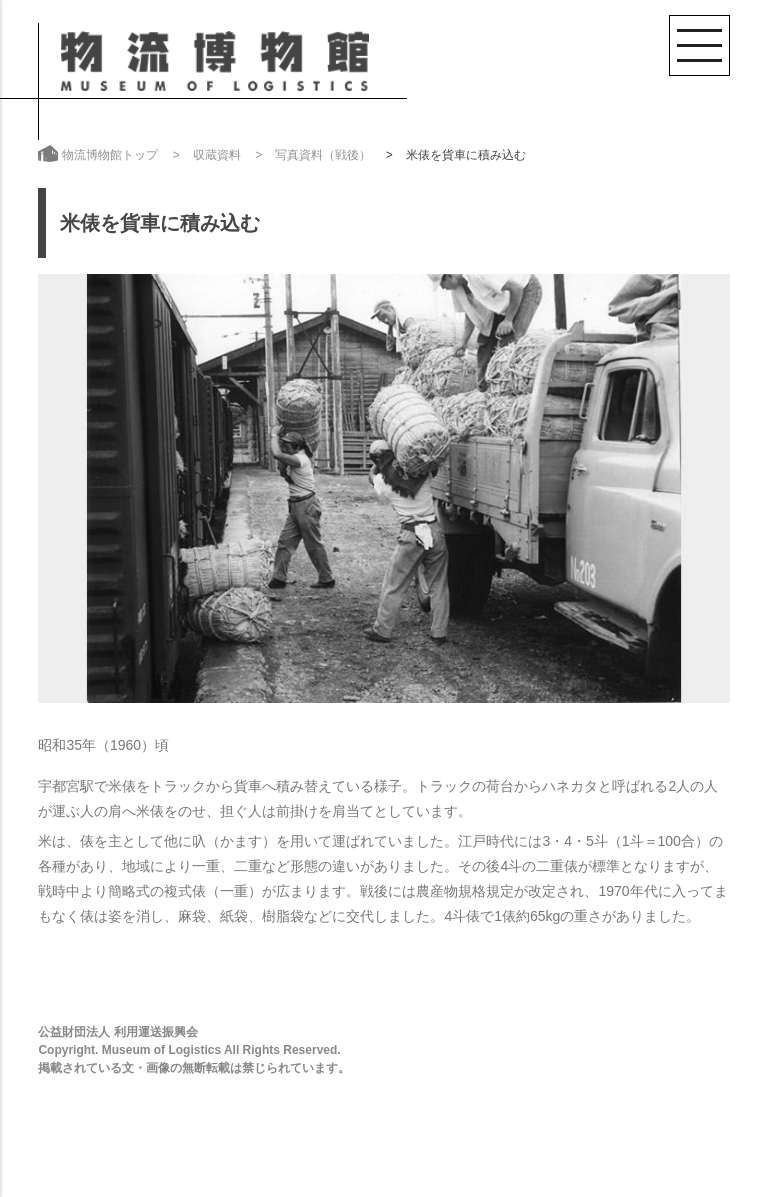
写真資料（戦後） (323, 155)
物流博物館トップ (110, 155)
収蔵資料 (217, 155)
